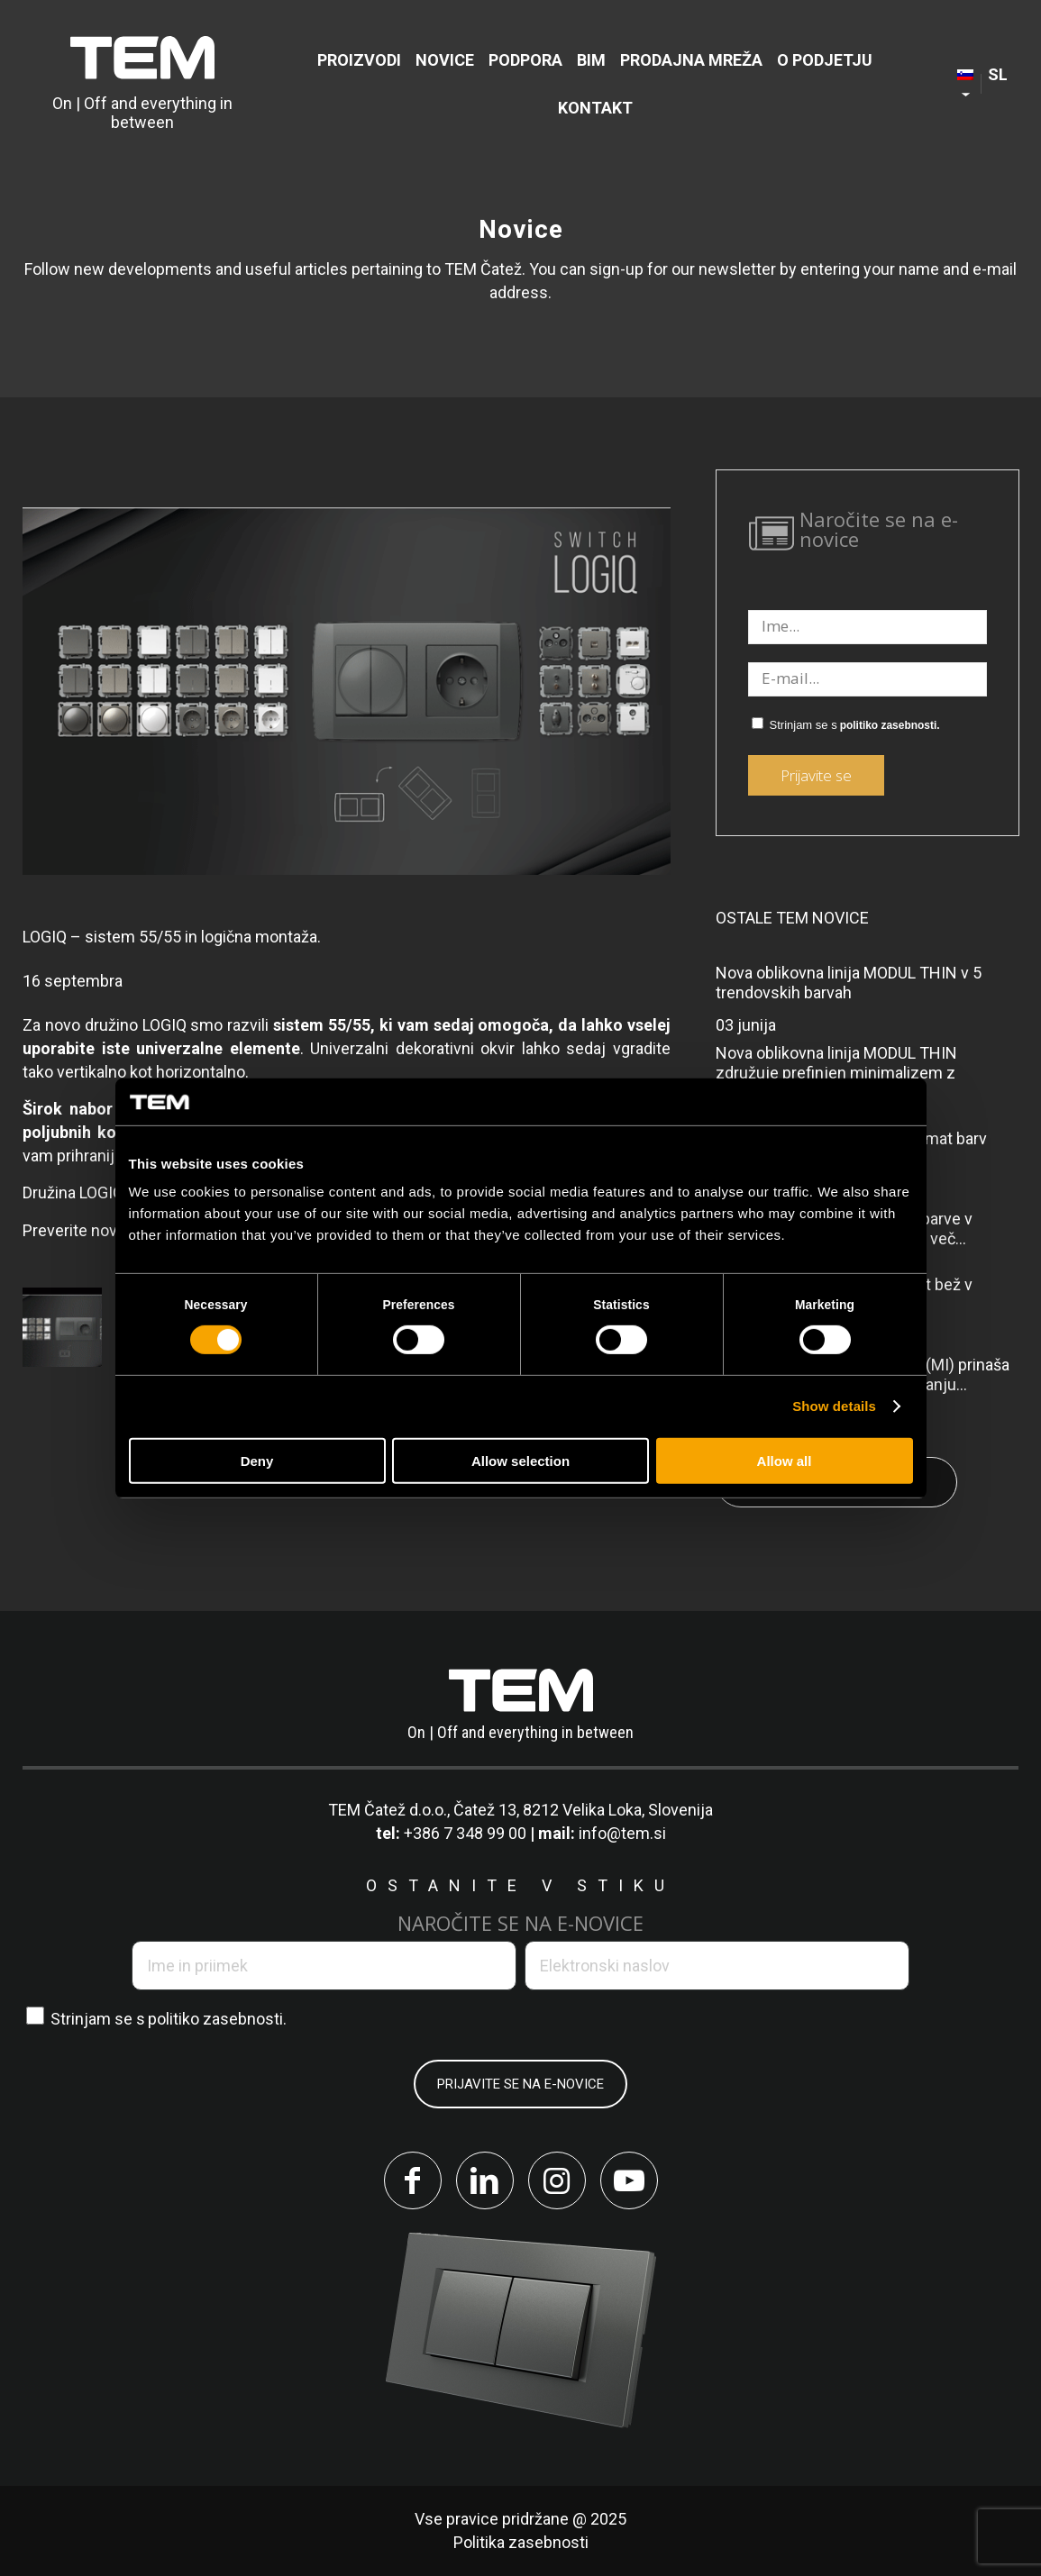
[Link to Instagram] (557, 2180)
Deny (257, 1461)
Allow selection (520, 1461)
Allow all (784, 1461)
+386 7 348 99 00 (465, 1833)
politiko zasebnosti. (890, 725)
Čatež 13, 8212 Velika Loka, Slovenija (583, 1809)
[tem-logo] (142, 84)
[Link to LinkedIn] (485, 2180)
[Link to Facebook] (413, 2180)
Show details (834, 1406)
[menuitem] (359, 60)
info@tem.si (622, 1833)
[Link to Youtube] (629, 2180)
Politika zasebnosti (521, 2542)
